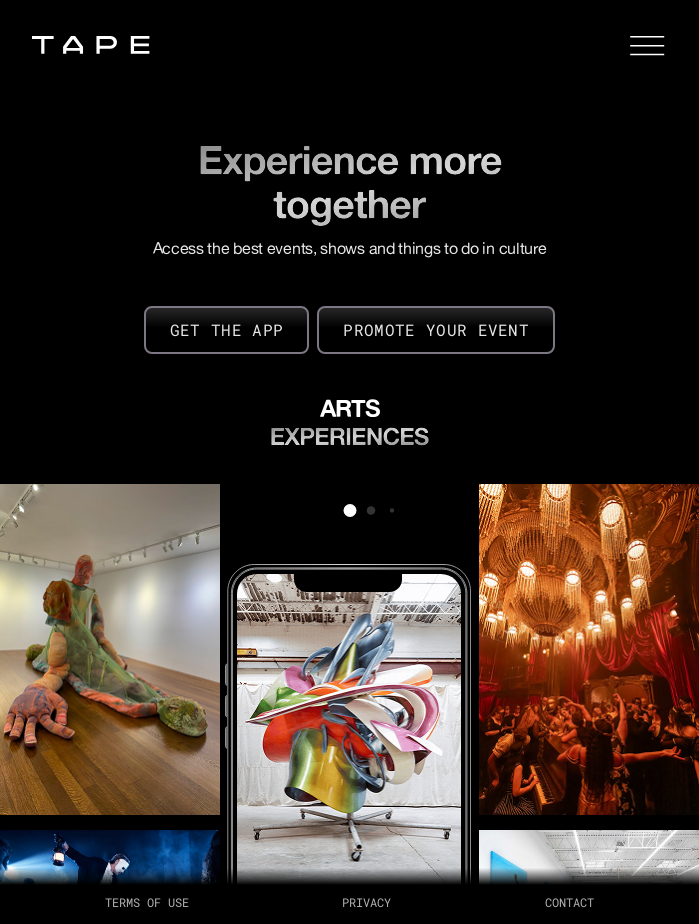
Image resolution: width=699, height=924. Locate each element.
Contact (569, 902)
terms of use (147, 902)
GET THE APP (227, 329)
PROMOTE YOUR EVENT (436, 329)
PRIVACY (366, 902)
